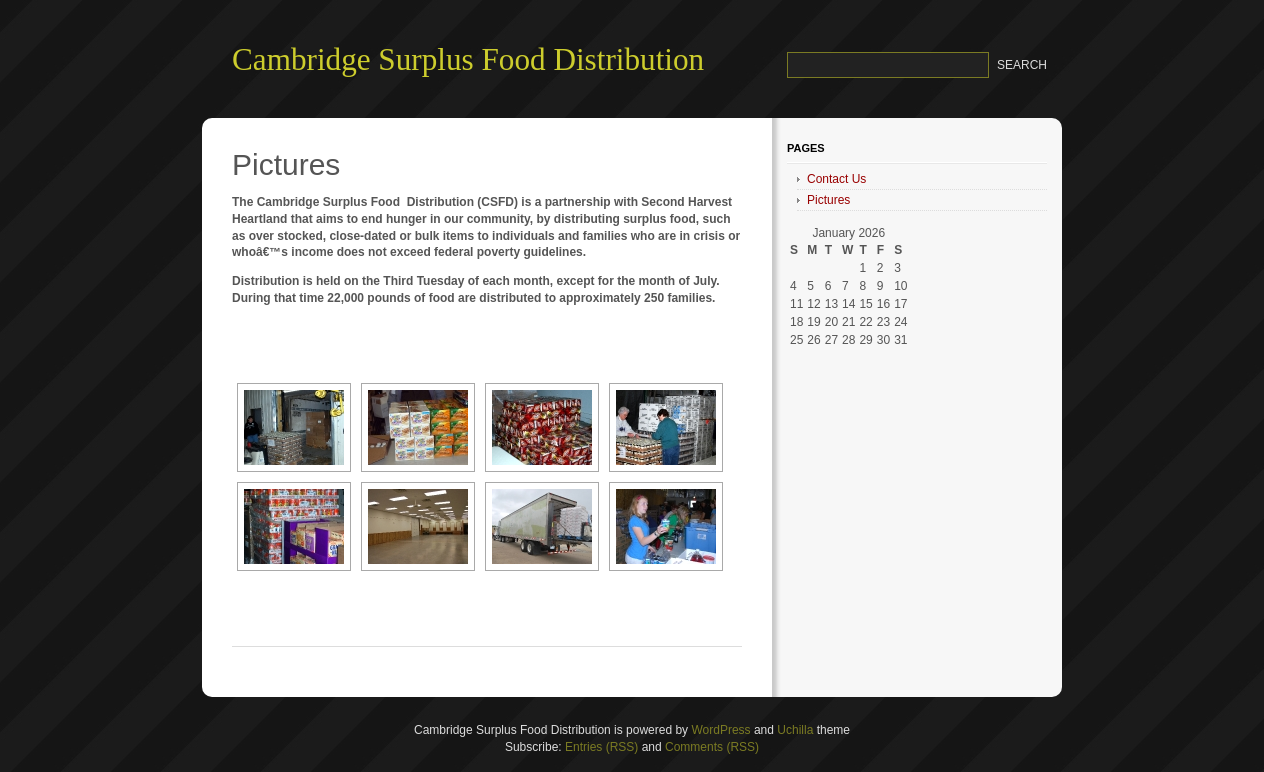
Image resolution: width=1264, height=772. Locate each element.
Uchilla (795, 730)
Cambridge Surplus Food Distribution (468, 59)
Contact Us (836, 179)
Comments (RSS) (712, 747)
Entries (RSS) (601, 747)
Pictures (828, 200)
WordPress (720, 730)
